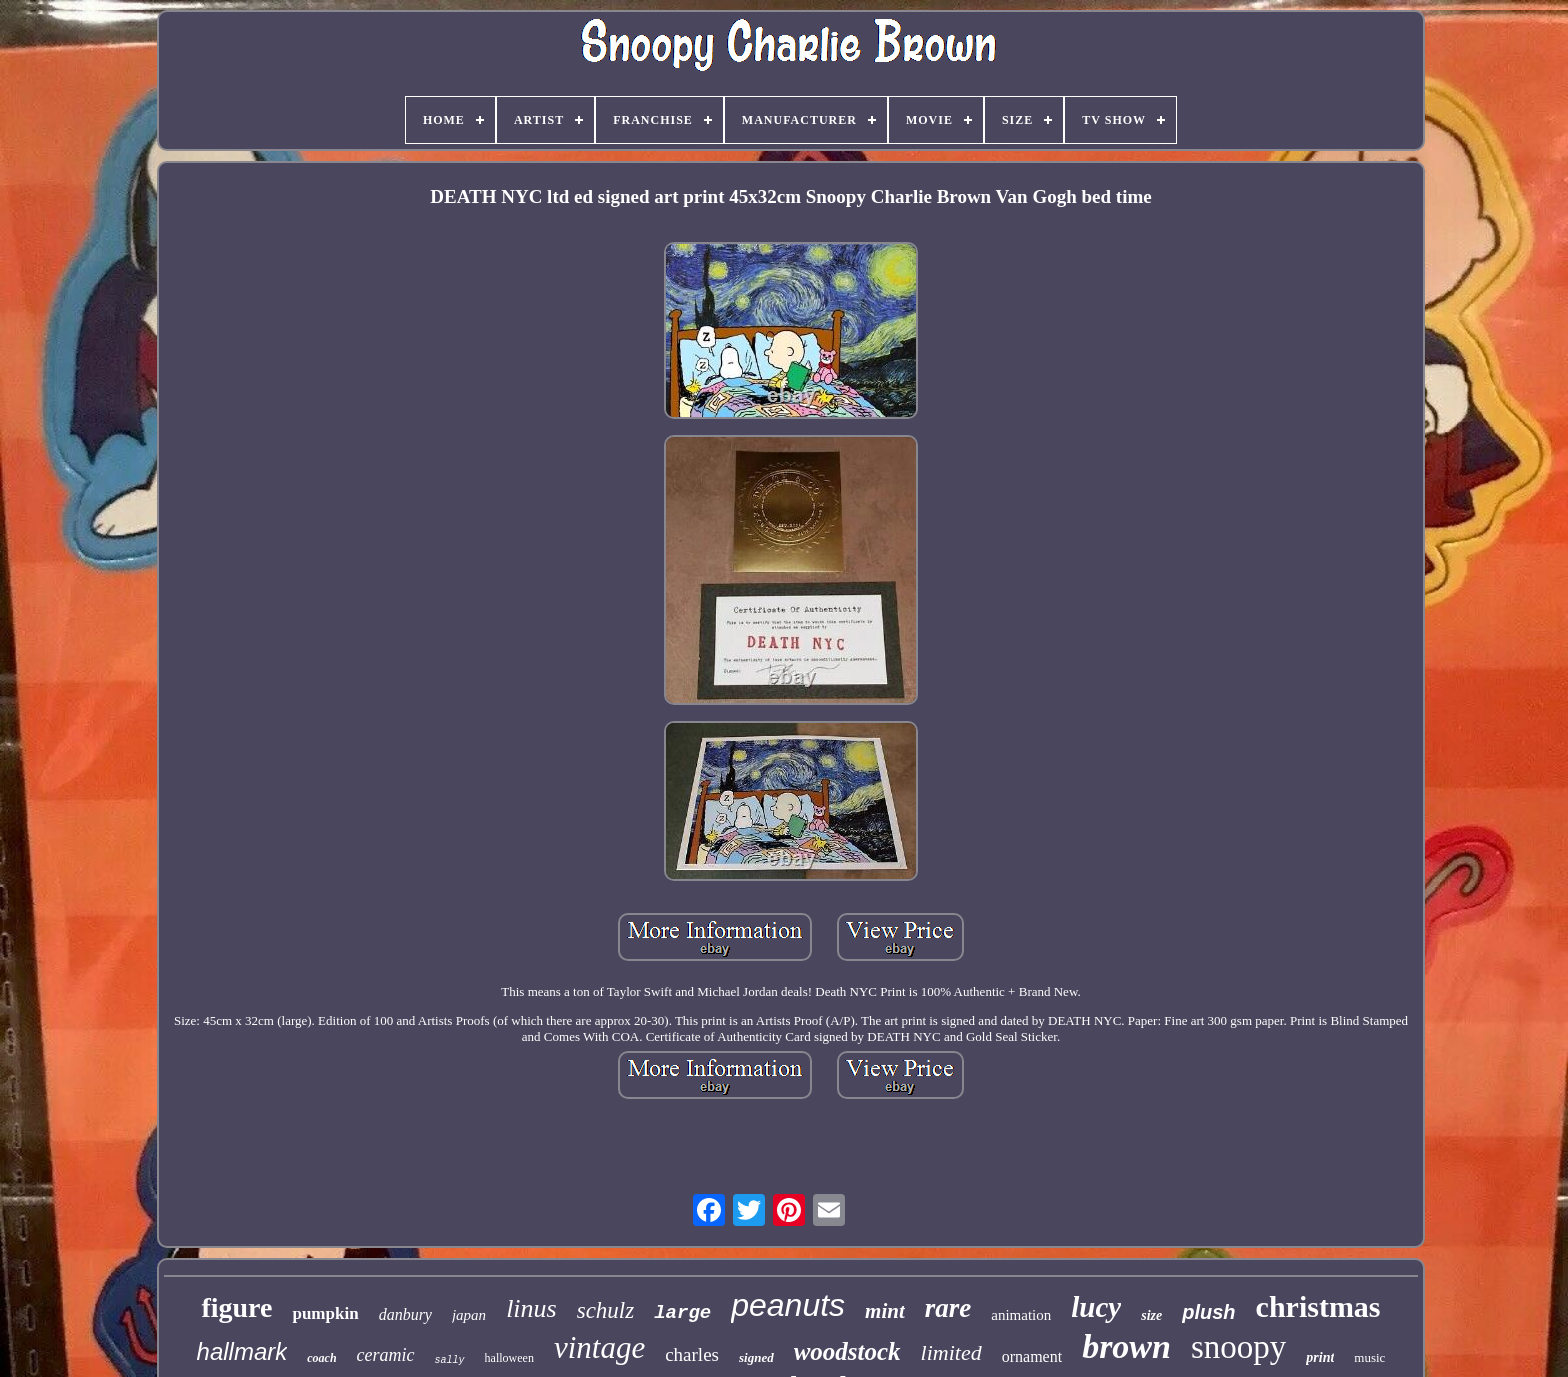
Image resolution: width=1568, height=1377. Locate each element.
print (1320, 1357)
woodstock (847, 1351)
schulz (606, 1310)
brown (1126, 1346)
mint (885, 1311)
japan (469, 1315)
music (1369, 1357)
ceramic (386, 1355)
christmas (1318, 1306)
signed (756, 1357)
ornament (1032, 1356)
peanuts (788, 1305)
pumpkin (325, 1313)
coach (321, 1358)
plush (1208, 1312)
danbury (405, 1314)
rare (948, 1308)
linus (531, 1308)
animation (1021, 1315)
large (682, 1313)
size (1151, 1315)
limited (951, 1352)
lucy (1096, 1307)
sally (450, 1360)
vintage (599, 1347)
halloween (509, 1358)
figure (236, 1307)
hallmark (242, 1351)
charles (692, 1354)
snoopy (1238, 1347)
